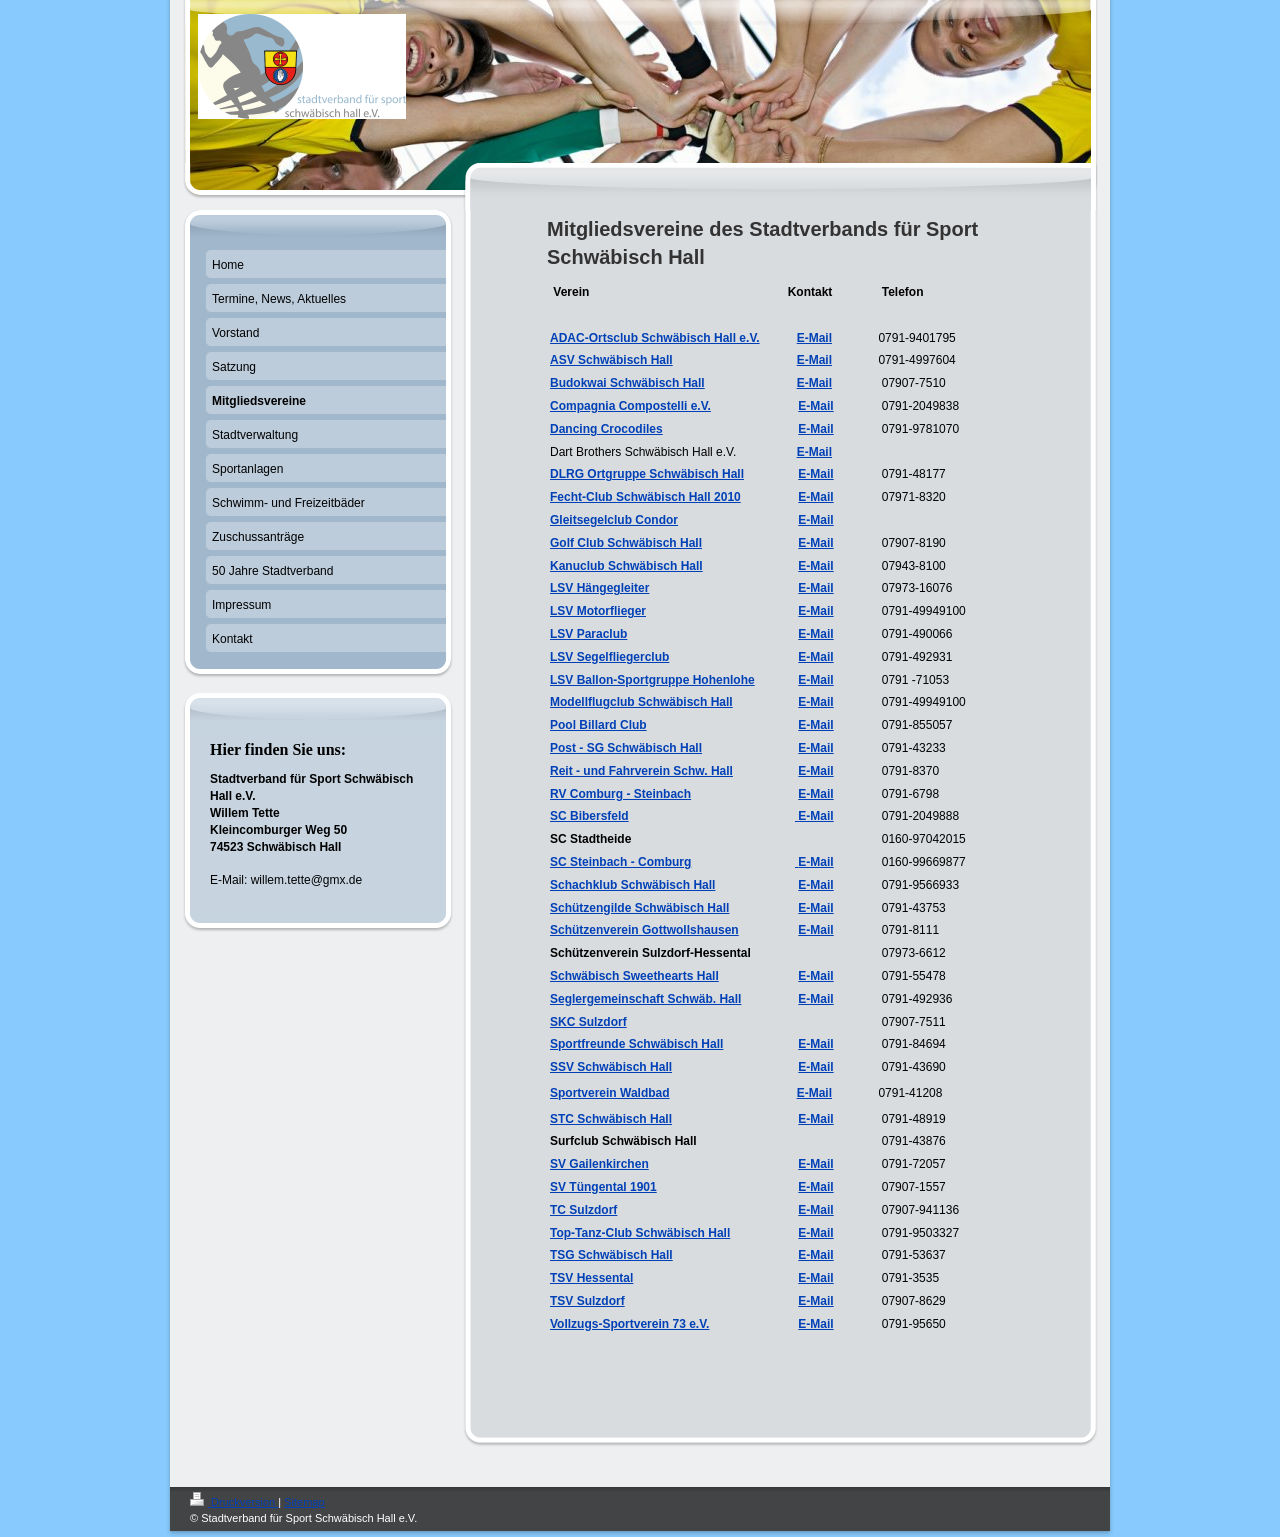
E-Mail (814, 383)
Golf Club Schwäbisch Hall (626, 543)
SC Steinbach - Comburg (620, 862)
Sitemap (304, 1502)
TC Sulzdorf (583, 1210)
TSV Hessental (591, 1278)
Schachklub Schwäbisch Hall (632, 885)
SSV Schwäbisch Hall (611, 1067)
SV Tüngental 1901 (603, 1187)
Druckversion (234, 1502)
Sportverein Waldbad (610, 1093)
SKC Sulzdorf (588, 1022)
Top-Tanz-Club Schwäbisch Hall (640, 1233)
